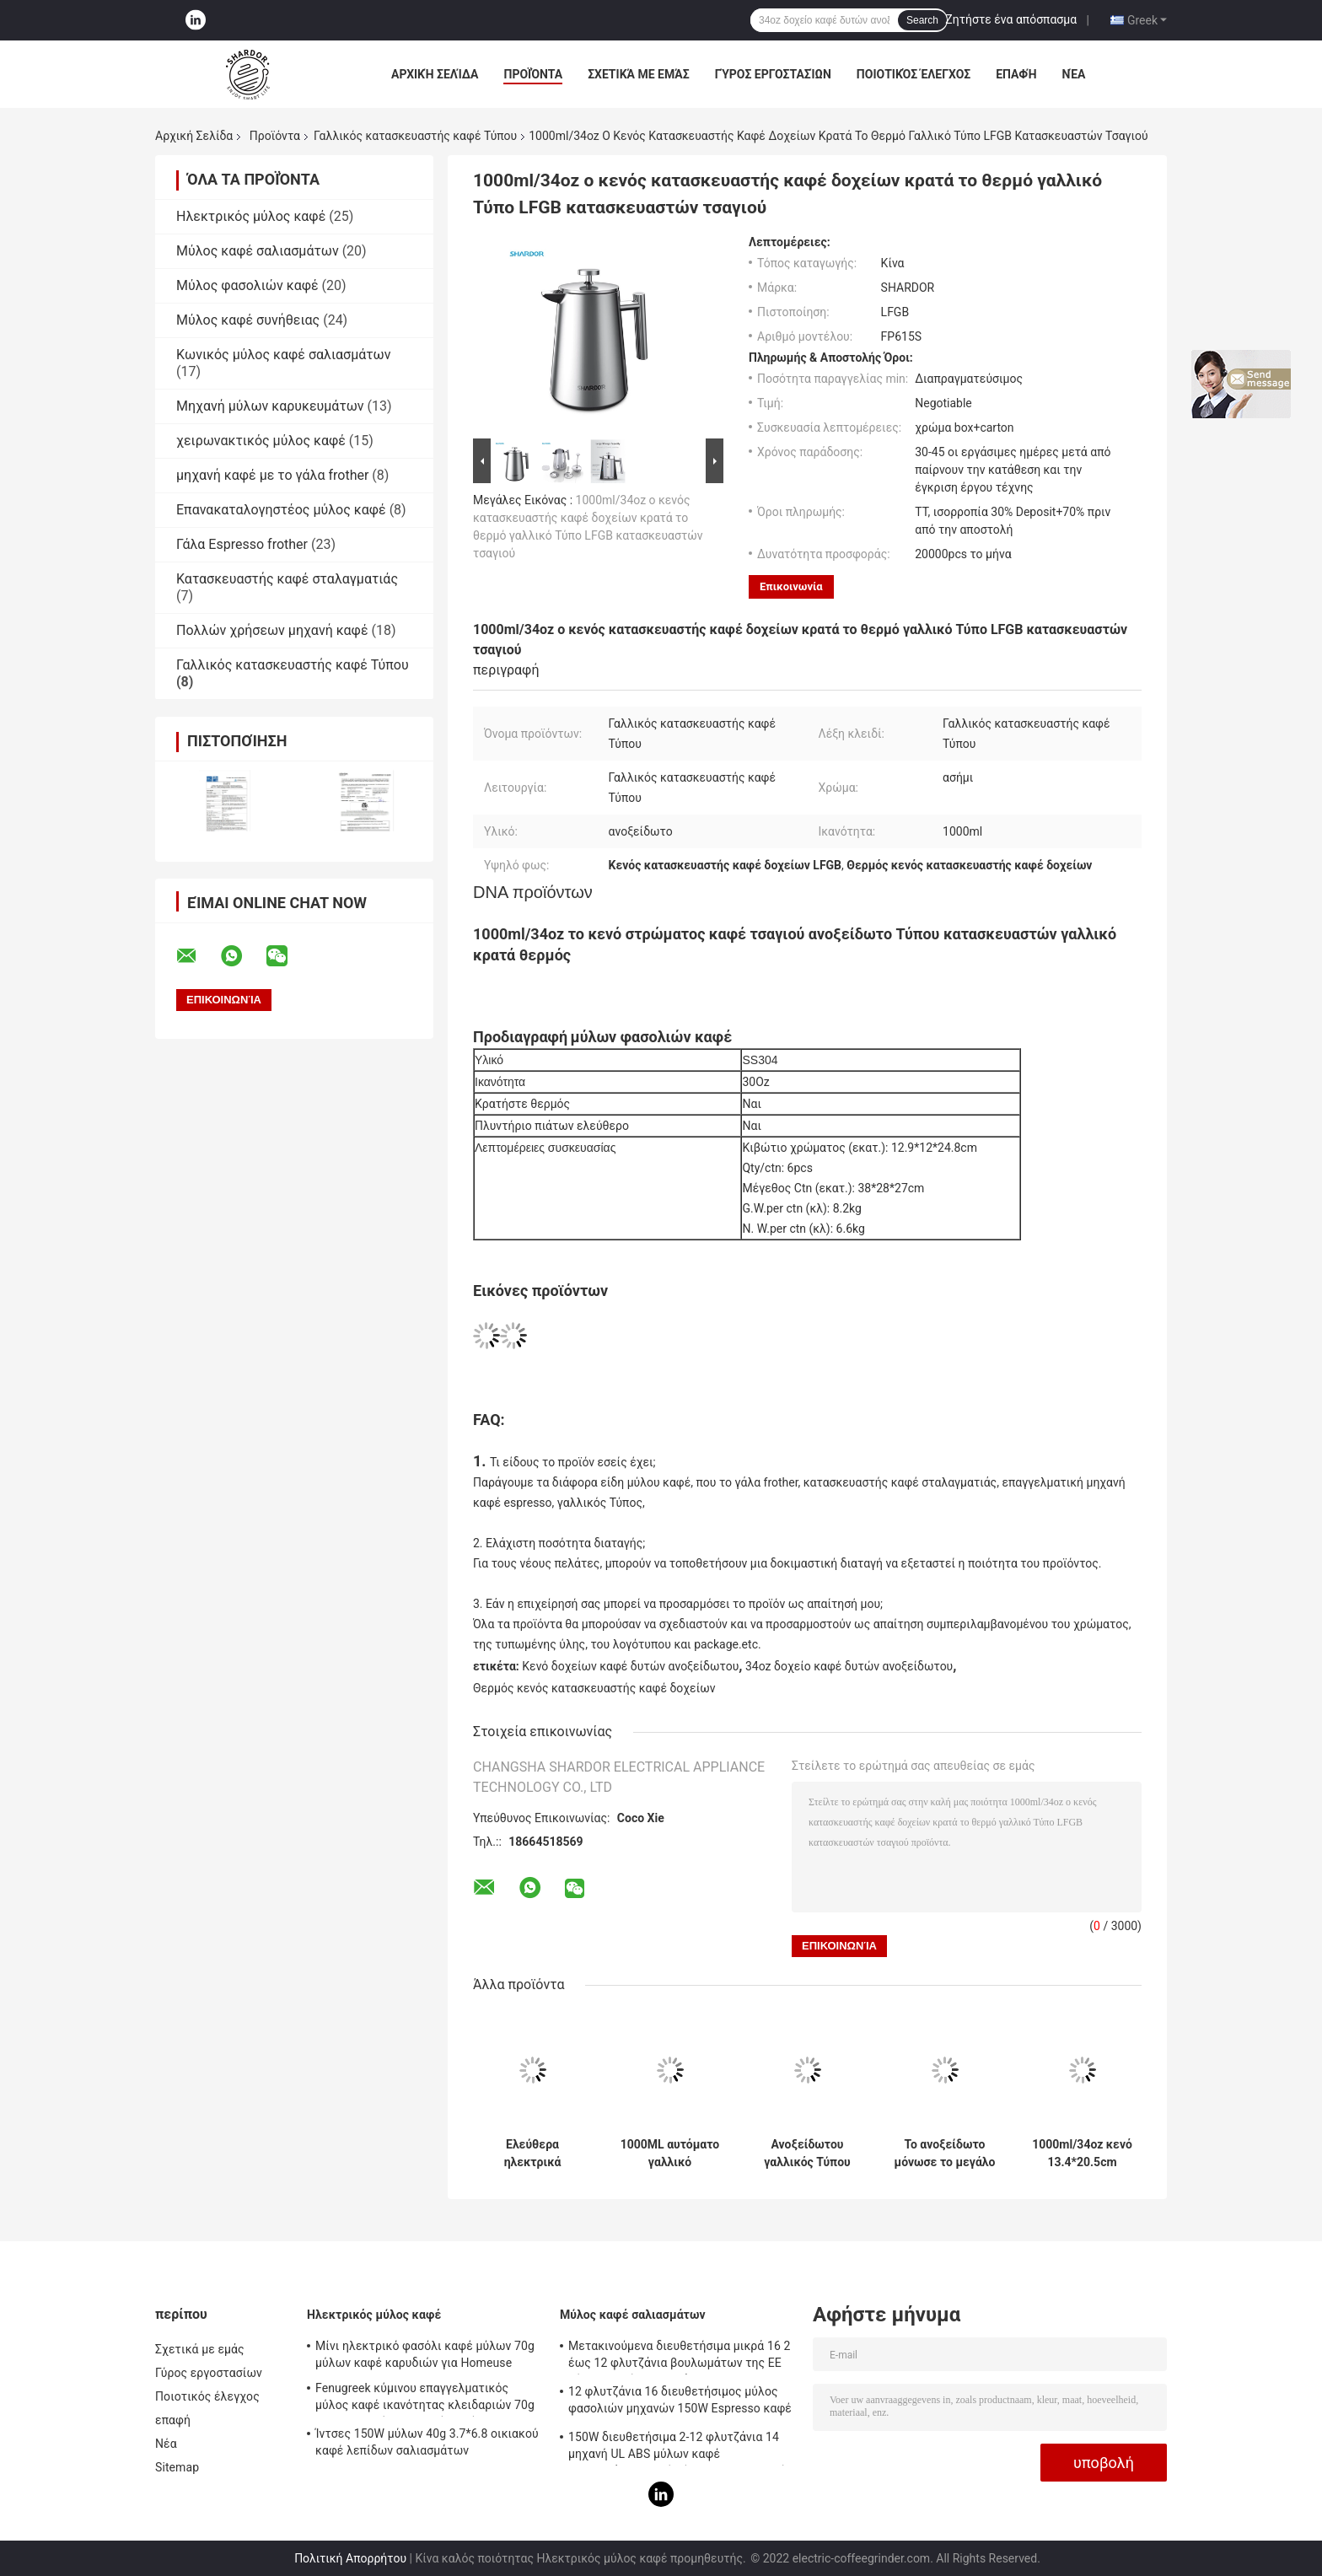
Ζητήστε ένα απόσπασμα (1011, 19)
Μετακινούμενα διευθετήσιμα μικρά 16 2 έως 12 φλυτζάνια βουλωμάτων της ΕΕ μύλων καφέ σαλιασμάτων (679, 2356)
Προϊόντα (532, 74)
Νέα (1074, 74)
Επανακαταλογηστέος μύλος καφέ (281, 510)
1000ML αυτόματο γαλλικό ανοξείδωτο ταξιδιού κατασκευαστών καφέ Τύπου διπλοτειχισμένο (670, 2154)
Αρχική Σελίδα (434, 74)
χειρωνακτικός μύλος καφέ (261, 441)
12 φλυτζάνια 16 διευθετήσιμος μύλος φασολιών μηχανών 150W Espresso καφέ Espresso (680, 2402)
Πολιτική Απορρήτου (350, 2558)
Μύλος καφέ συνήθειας (248, 320)
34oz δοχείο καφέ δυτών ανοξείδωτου (849, 1666)
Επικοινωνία (791, 586)
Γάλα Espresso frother (242, 544)
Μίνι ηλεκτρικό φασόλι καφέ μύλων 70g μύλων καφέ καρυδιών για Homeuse (425, 2354)
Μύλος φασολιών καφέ (247, 285)
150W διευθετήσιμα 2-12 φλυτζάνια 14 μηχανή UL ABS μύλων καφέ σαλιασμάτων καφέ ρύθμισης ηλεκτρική (677, 2448)
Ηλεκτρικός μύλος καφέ (250, 216)
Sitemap (177, 2467)
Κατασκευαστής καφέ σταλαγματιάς (287, 579)
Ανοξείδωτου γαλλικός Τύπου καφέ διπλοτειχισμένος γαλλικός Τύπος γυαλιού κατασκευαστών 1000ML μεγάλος (807, 2154)
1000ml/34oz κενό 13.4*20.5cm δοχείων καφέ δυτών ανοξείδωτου (1082, 2154)
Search (922, 20)
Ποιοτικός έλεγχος (913, 74)
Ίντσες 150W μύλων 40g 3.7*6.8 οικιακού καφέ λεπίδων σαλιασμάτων (427, 2442)
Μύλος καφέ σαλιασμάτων (257, 251)
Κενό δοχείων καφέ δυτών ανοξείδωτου (630, 1666)
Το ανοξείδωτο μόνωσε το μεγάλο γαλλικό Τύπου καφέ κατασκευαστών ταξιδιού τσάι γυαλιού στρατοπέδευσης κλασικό (945, 2154)
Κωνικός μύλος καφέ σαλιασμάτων (283, 355)
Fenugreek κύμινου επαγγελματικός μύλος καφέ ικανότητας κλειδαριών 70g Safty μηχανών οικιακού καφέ (425, 2399)
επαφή (1016, 74)
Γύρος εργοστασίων (773, 74)
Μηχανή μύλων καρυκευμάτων (270, 406)
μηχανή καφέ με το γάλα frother (272, 475)
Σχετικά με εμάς (638, 74)
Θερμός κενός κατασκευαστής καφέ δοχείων (594, 1688)
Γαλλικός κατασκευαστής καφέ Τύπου (415, 136)
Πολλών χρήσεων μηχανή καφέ (272, 630)
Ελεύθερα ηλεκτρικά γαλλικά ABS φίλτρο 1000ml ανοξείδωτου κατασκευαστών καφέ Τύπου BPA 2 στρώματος (532, 2154)
